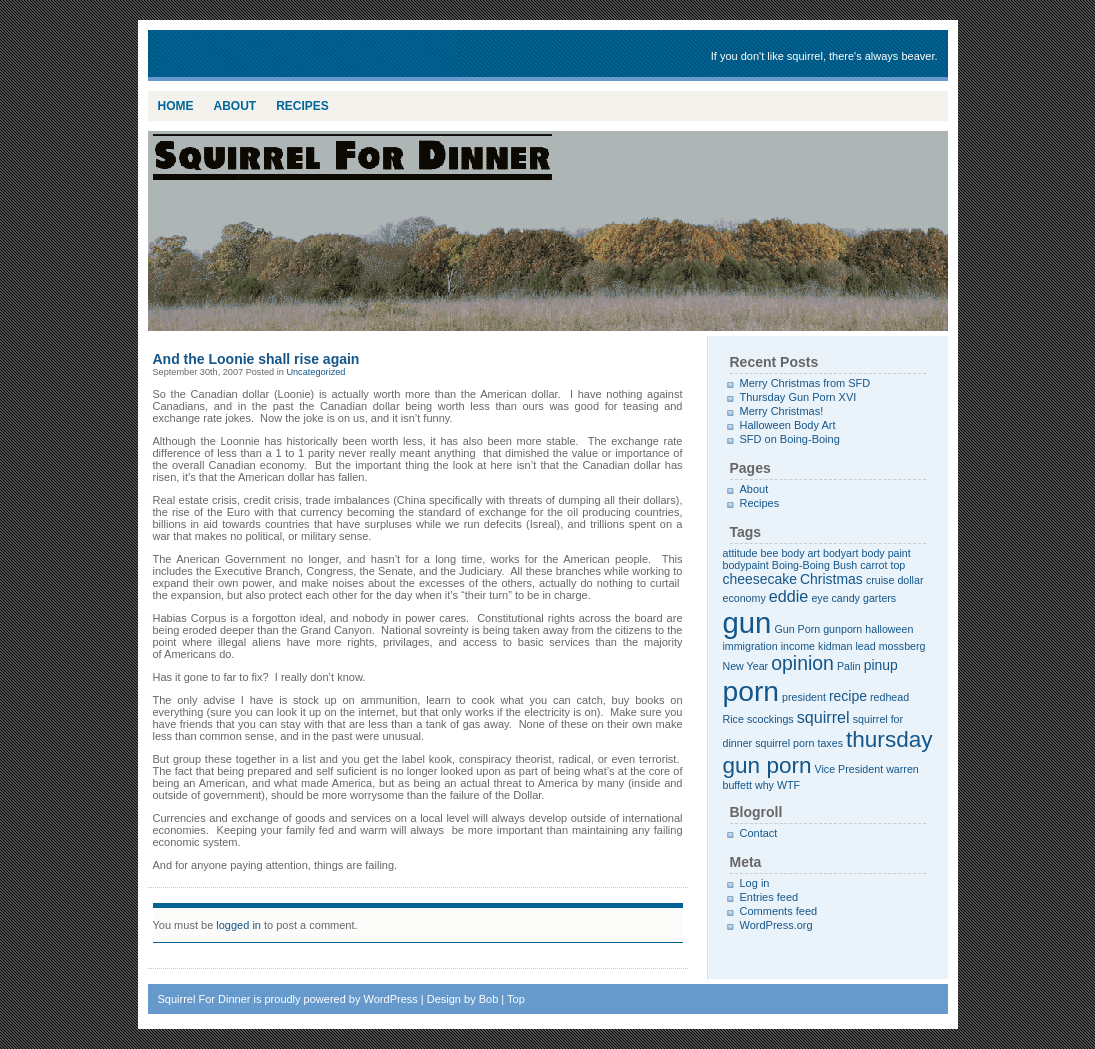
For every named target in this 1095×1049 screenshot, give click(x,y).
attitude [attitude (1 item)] (740, 553)
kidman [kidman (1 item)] (835, 646)
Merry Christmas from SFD (805, 383)
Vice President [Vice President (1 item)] (849, 769)
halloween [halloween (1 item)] (889, 629)
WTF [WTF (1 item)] (788, 785)
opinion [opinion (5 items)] (802, 663)
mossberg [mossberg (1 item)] (902, 646)
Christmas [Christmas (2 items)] (831, 579)
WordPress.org (776, 925)
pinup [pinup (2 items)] (881, 665)
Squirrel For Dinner (308, 55)
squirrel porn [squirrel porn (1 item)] (784, 743)
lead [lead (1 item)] (865, 646)
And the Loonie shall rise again (256, 359)
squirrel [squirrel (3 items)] (823, 717)
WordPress (391, 999)
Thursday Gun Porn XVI (798, 397)
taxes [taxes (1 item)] (829, 743)
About (235, 106)
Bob (489, 999)
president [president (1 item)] (804, 697)
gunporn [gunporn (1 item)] (842, 629)
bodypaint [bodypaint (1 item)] (746, 565)
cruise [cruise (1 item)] (880, 580)
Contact (759, 833)
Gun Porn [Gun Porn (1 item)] (798, 629)
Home (176, 106)
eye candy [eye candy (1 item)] (835, 598)
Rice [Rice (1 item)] (733, 719)
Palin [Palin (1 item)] (849, 666)
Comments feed (779, 911)
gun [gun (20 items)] (747, 622)
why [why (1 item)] (764, 785)
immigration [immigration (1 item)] (750, 646)
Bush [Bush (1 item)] (845, 565)
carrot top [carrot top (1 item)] (882, 565)
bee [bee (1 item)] (770, 553)
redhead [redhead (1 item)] (889, 697)
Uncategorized (315, 372)
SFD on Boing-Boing (790, 439)
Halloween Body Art (788, 425)
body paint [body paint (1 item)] (886, 553)
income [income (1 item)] (798, 646)
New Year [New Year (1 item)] (746, 666)
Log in (755, 883)
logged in (238, 925)
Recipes (302, 106)
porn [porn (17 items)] (751, 691)
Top (516, 999)
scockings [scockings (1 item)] (770, 719)
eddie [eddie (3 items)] (789, 596)
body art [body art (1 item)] (800, 553)
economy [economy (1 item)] (744, 598)
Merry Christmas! (782, 411)
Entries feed (769, 897)
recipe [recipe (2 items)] (848, 696)
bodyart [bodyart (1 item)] (841, 553)
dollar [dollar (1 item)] (910, 580)
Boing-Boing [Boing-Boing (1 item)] (801, 565)
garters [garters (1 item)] (879, 598)
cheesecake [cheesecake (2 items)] (760, 579)
